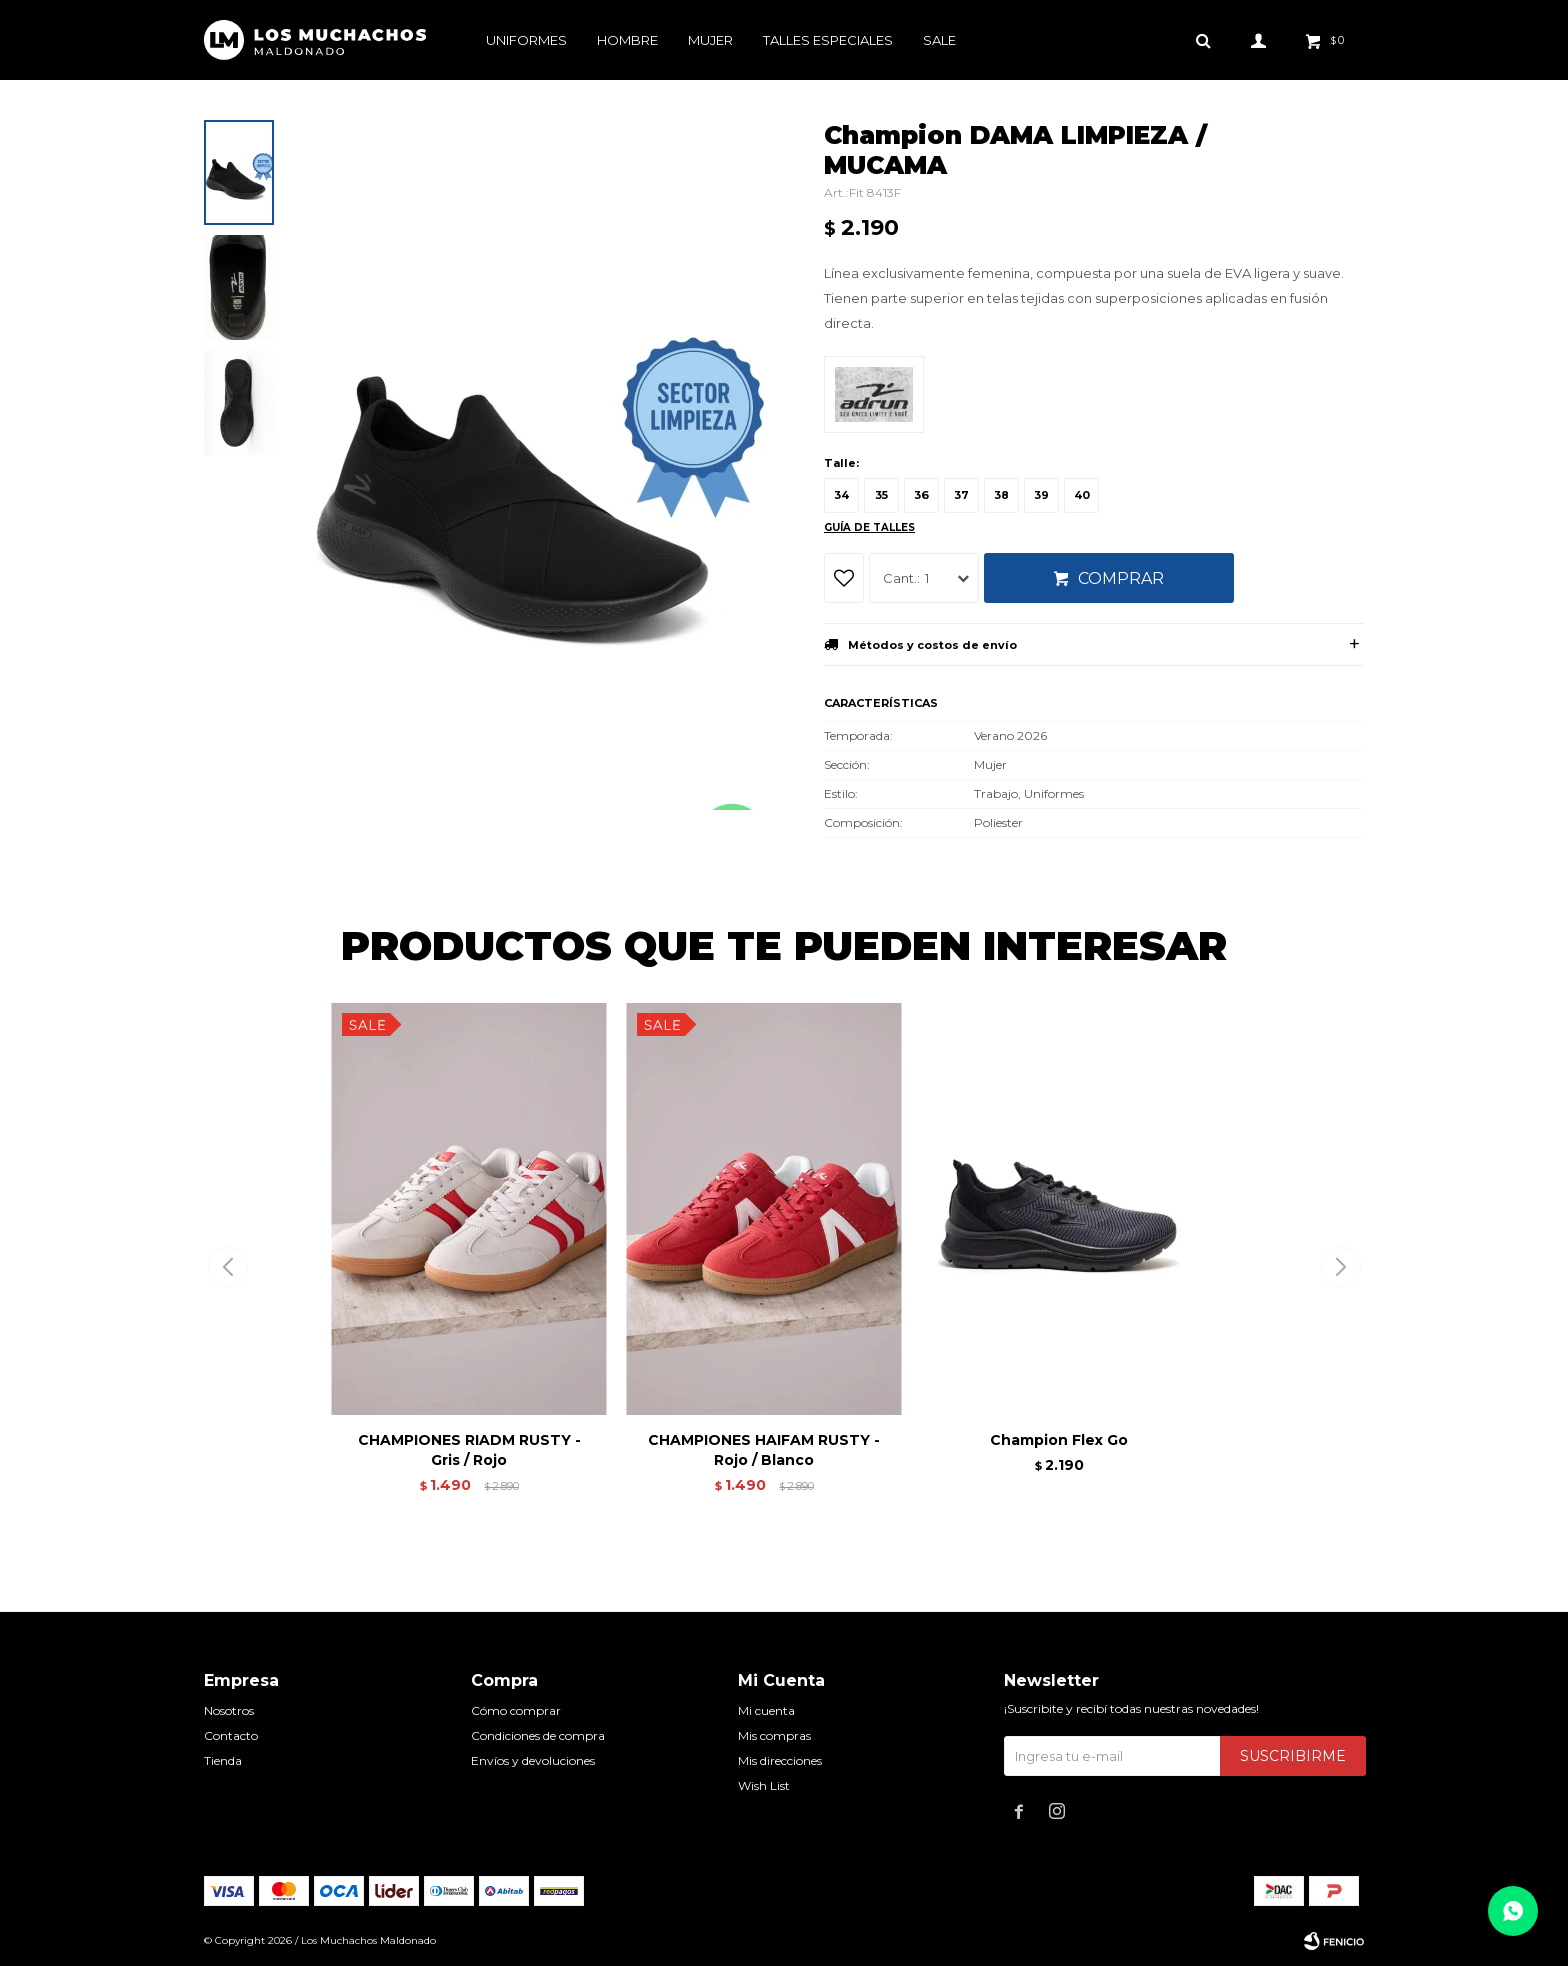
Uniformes (526, 40)
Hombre (627, 40)
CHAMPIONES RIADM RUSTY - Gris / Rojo (469, 1450)
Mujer (710, 40)
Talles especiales (828, 40)
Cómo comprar (516, 1710)
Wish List (764, 1785)
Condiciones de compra (538, 1735)
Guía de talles (869, 527)
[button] (1340, 1267)
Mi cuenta (766, 1710)
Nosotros (229, 1710)
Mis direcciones (780, 1760)
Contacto (231, 1735)
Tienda (223, 1760)
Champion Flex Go (1059, 1440)
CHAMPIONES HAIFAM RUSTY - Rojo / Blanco (764, 1450)
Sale (939, 40)
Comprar (1121, 578)
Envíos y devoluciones (533, 1760)
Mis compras (774, 1735)
